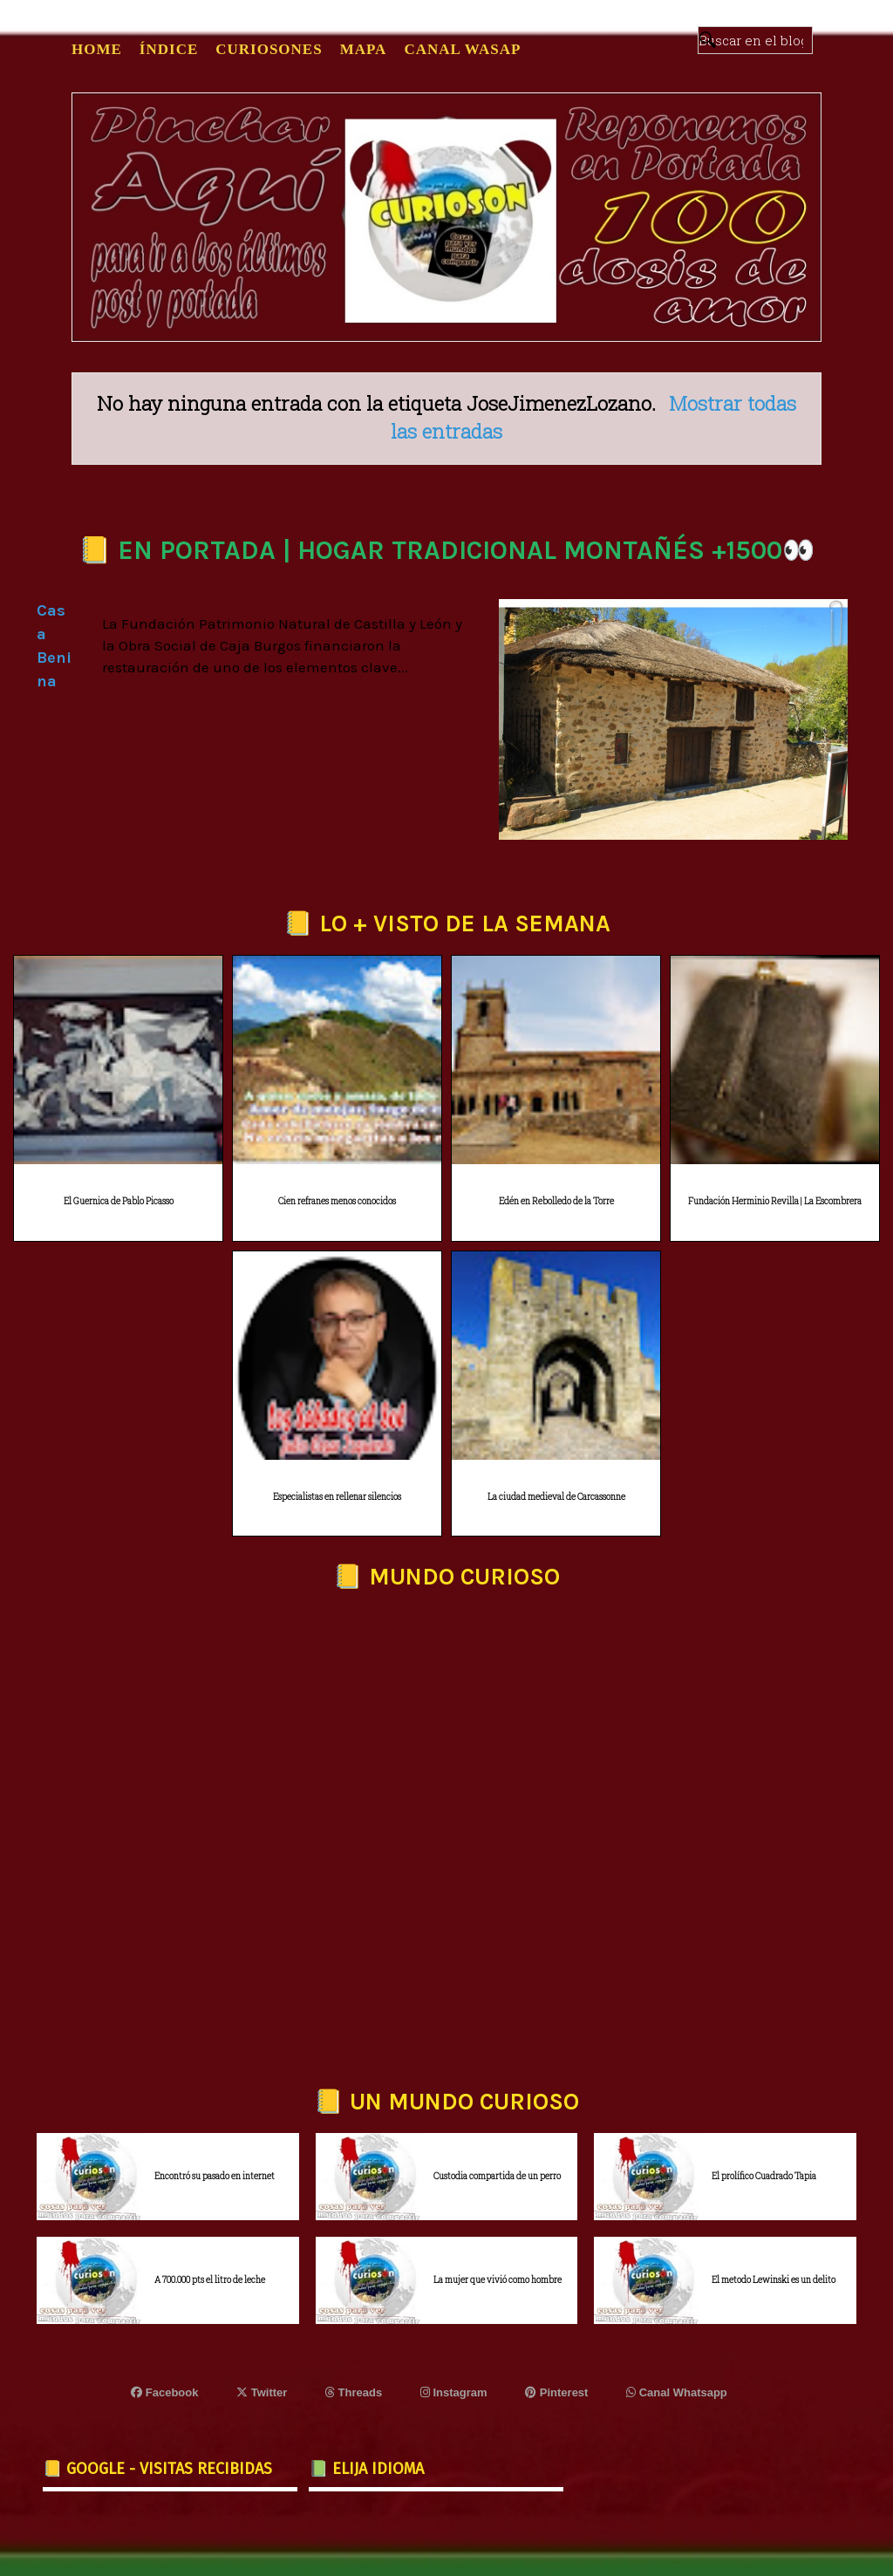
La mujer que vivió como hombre (497, 2280)
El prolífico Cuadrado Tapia (764, 2176)
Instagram (453, 2392)
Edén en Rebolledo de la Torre (556, 1201)
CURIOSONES (268, 49)
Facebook (164, 2392)
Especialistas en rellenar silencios (337, 1497)
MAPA (363, 49)
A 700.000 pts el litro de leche (209, 2280)
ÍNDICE (169, 49)
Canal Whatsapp (676, 2392)
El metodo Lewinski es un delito (773, 2280)
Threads (353, 2392)
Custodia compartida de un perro (497, 2176)
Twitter (261, 2392)
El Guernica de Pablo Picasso (119, 1201)
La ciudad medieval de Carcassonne (556, 1497)
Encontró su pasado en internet (214, 2176)
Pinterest (556, 2392)
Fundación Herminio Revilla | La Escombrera (775, 1201)
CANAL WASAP (462, 49)
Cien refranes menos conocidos (337, 1201)
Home (97, 49)
